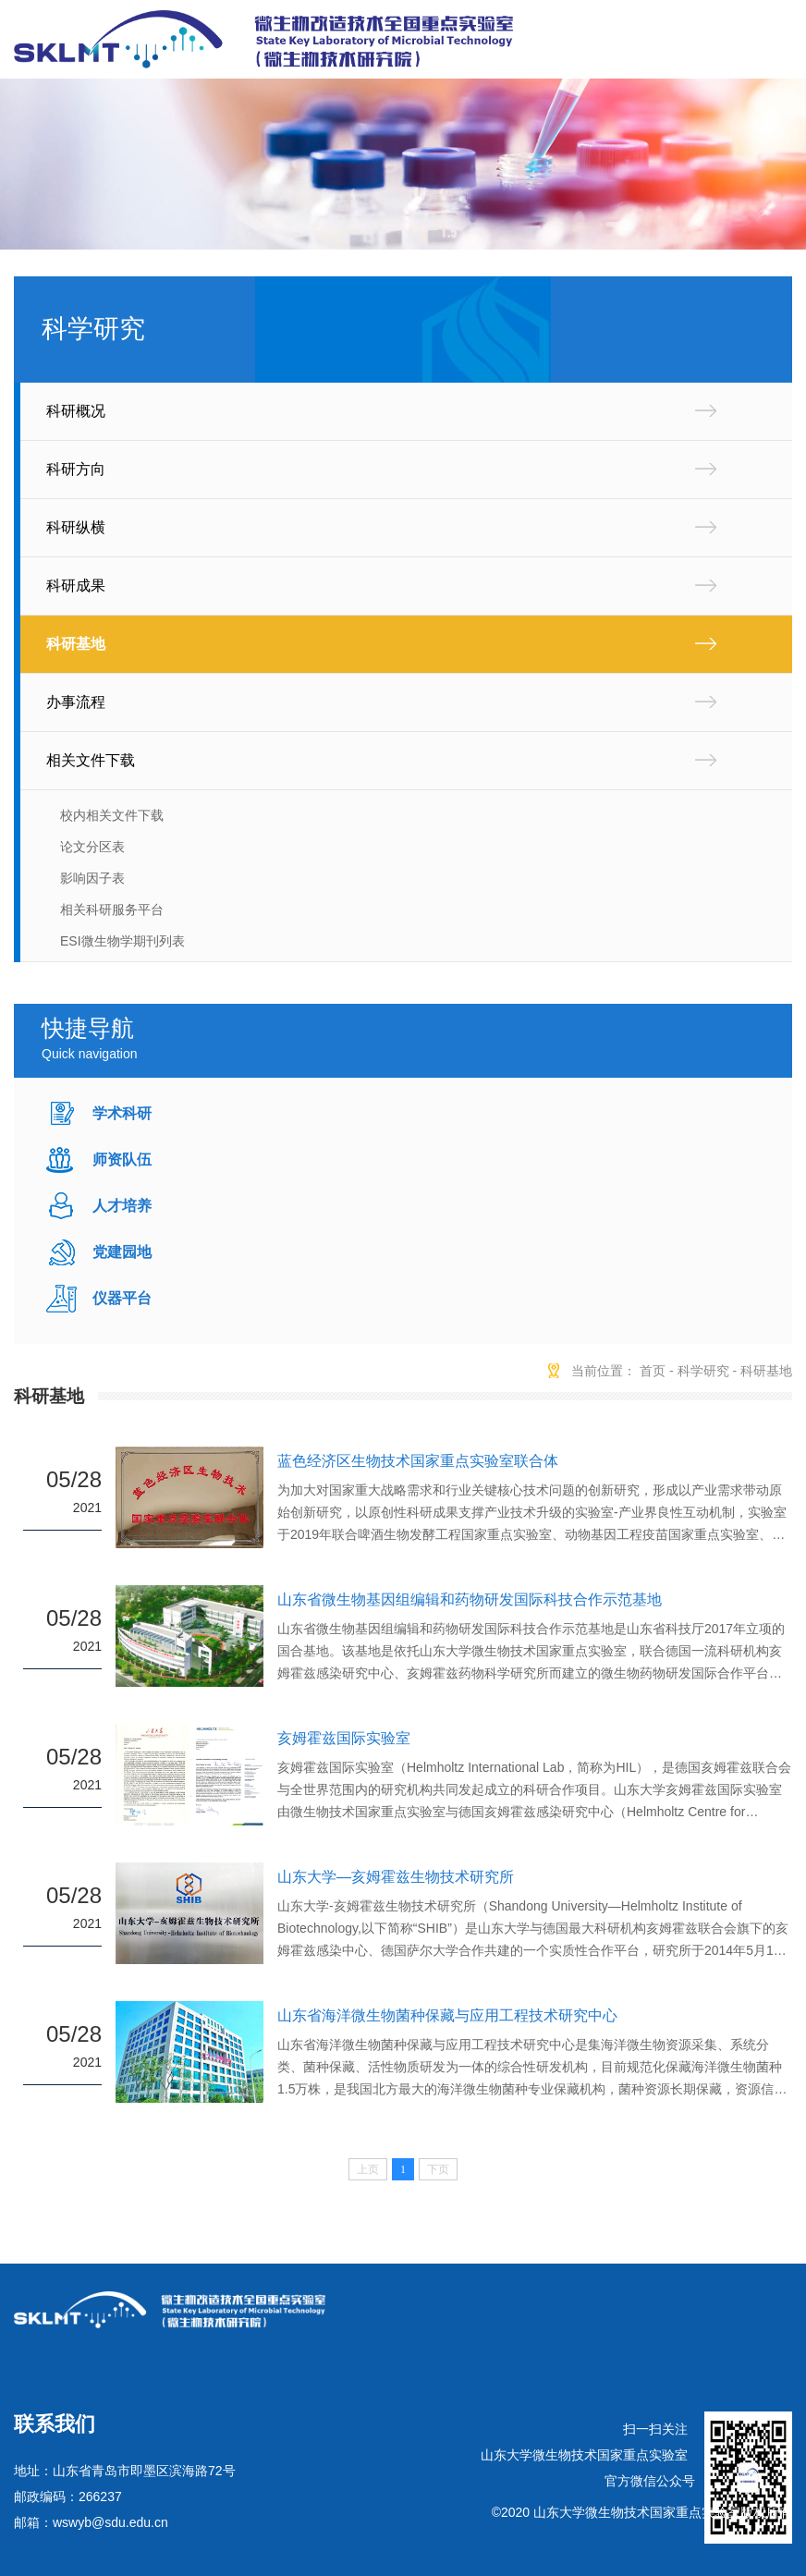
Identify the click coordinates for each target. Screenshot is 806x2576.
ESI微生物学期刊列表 (122, 941)
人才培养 (122, 1206)
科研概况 (75, 411)
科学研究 (703, 1370)
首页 (653, 1370)
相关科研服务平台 (112, 909)
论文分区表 (92, 846)
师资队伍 (122, 1159)
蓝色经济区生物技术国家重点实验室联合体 (417, 1461)
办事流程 (75, 702)
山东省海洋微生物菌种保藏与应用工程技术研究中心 (447, 2015)
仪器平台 (122, 1298)
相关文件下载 (90, 760)
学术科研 (122, 1113)
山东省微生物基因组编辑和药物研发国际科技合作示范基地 (469, 1599)
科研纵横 (75, 527)
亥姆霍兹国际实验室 (343, 1738)
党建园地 (122, 1252)
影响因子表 (92, 878)
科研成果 (75, 585)
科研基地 (75, 644)
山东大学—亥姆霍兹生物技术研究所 (395, 1877)
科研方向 (75, 469)
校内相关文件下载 (112, 815)
